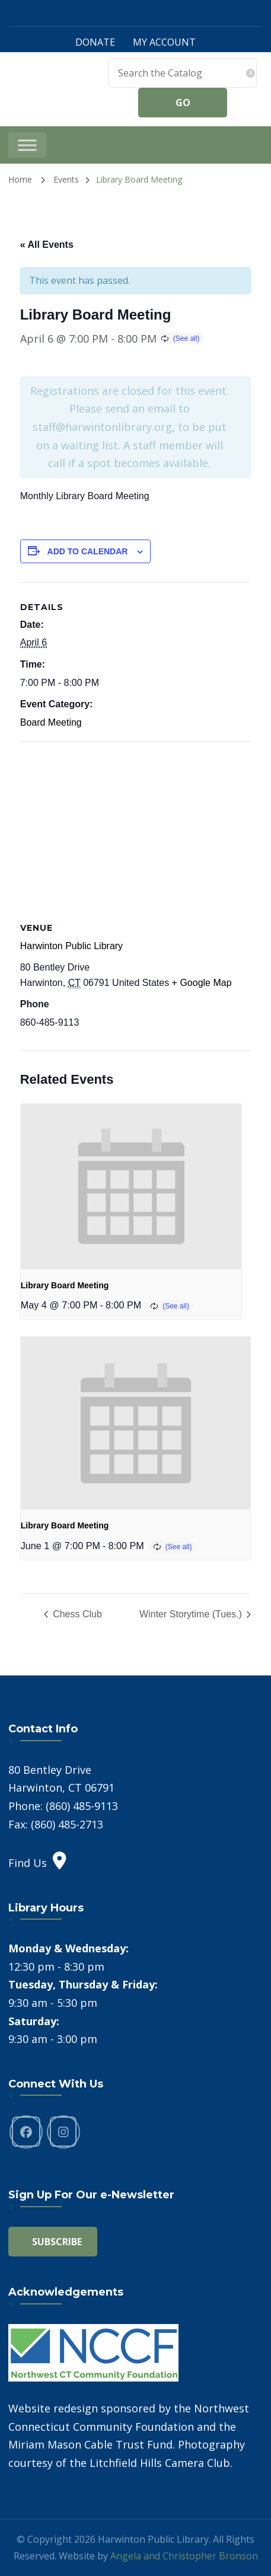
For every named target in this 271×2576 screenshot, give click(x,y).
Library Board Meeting (65, 1285)
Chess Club (76, 1614)
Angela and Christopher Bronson (184, 2555)
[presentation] (131, 1186)
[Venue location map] (135, 827)
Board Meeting (51, 722)
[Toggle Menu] (27, 145)
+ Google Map (202, 983)
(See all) (186, 338)
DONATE (95, 42)
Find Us (37, 1863)
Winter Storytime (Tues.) (191, 1614)
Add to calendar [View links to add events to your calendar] (87, 551)
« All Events (47, 245)
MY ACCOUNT (164, 42)
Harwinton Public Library (71, 946)
